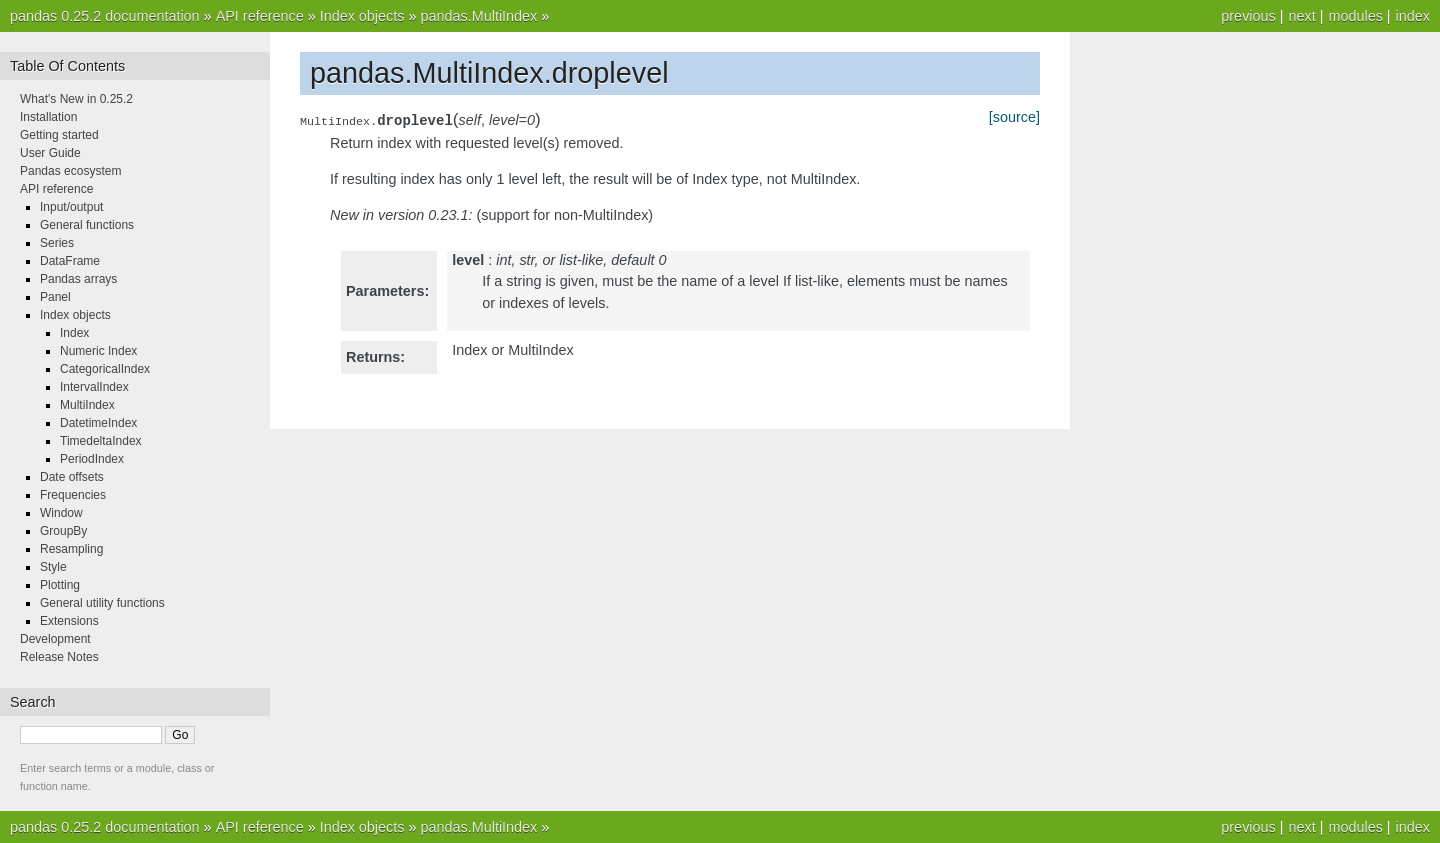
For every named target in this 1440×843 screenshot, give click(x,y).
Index (74, 333)
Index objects (362, 16)
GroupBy (63, 531)
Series (57, 243)
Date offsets (72, 477)
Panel (55, 297)
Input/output (71, 207)
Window (61, 513)
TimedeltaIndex (101, 441)
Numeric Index (98, 351)
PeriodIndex (92, 459)
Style (53, 567)
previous (1248, 16)
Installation (48, 117)
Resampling (71, 549)
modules (1355, 16)
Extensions (69, 621)
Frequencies (73, 495)
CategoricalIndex (105, 369)
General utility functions (102, 603)
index (1413, 16)
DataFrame (70, 261)
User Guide (50, 153)
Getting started (59, 135)
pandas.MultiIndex (478, 16)
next (1301, 16)
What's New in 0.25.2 (76, 99)
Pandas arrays (78, 279)
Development (55, 639)
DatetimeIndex (98, 423)
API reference (260, 16)
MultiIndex (87, 405)
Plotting (60, 585)
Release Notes (59, 657)
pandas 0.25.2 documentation (105, 16)
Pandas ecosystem (70, 171)
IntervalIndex (94, 387)
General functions (87, 225)
